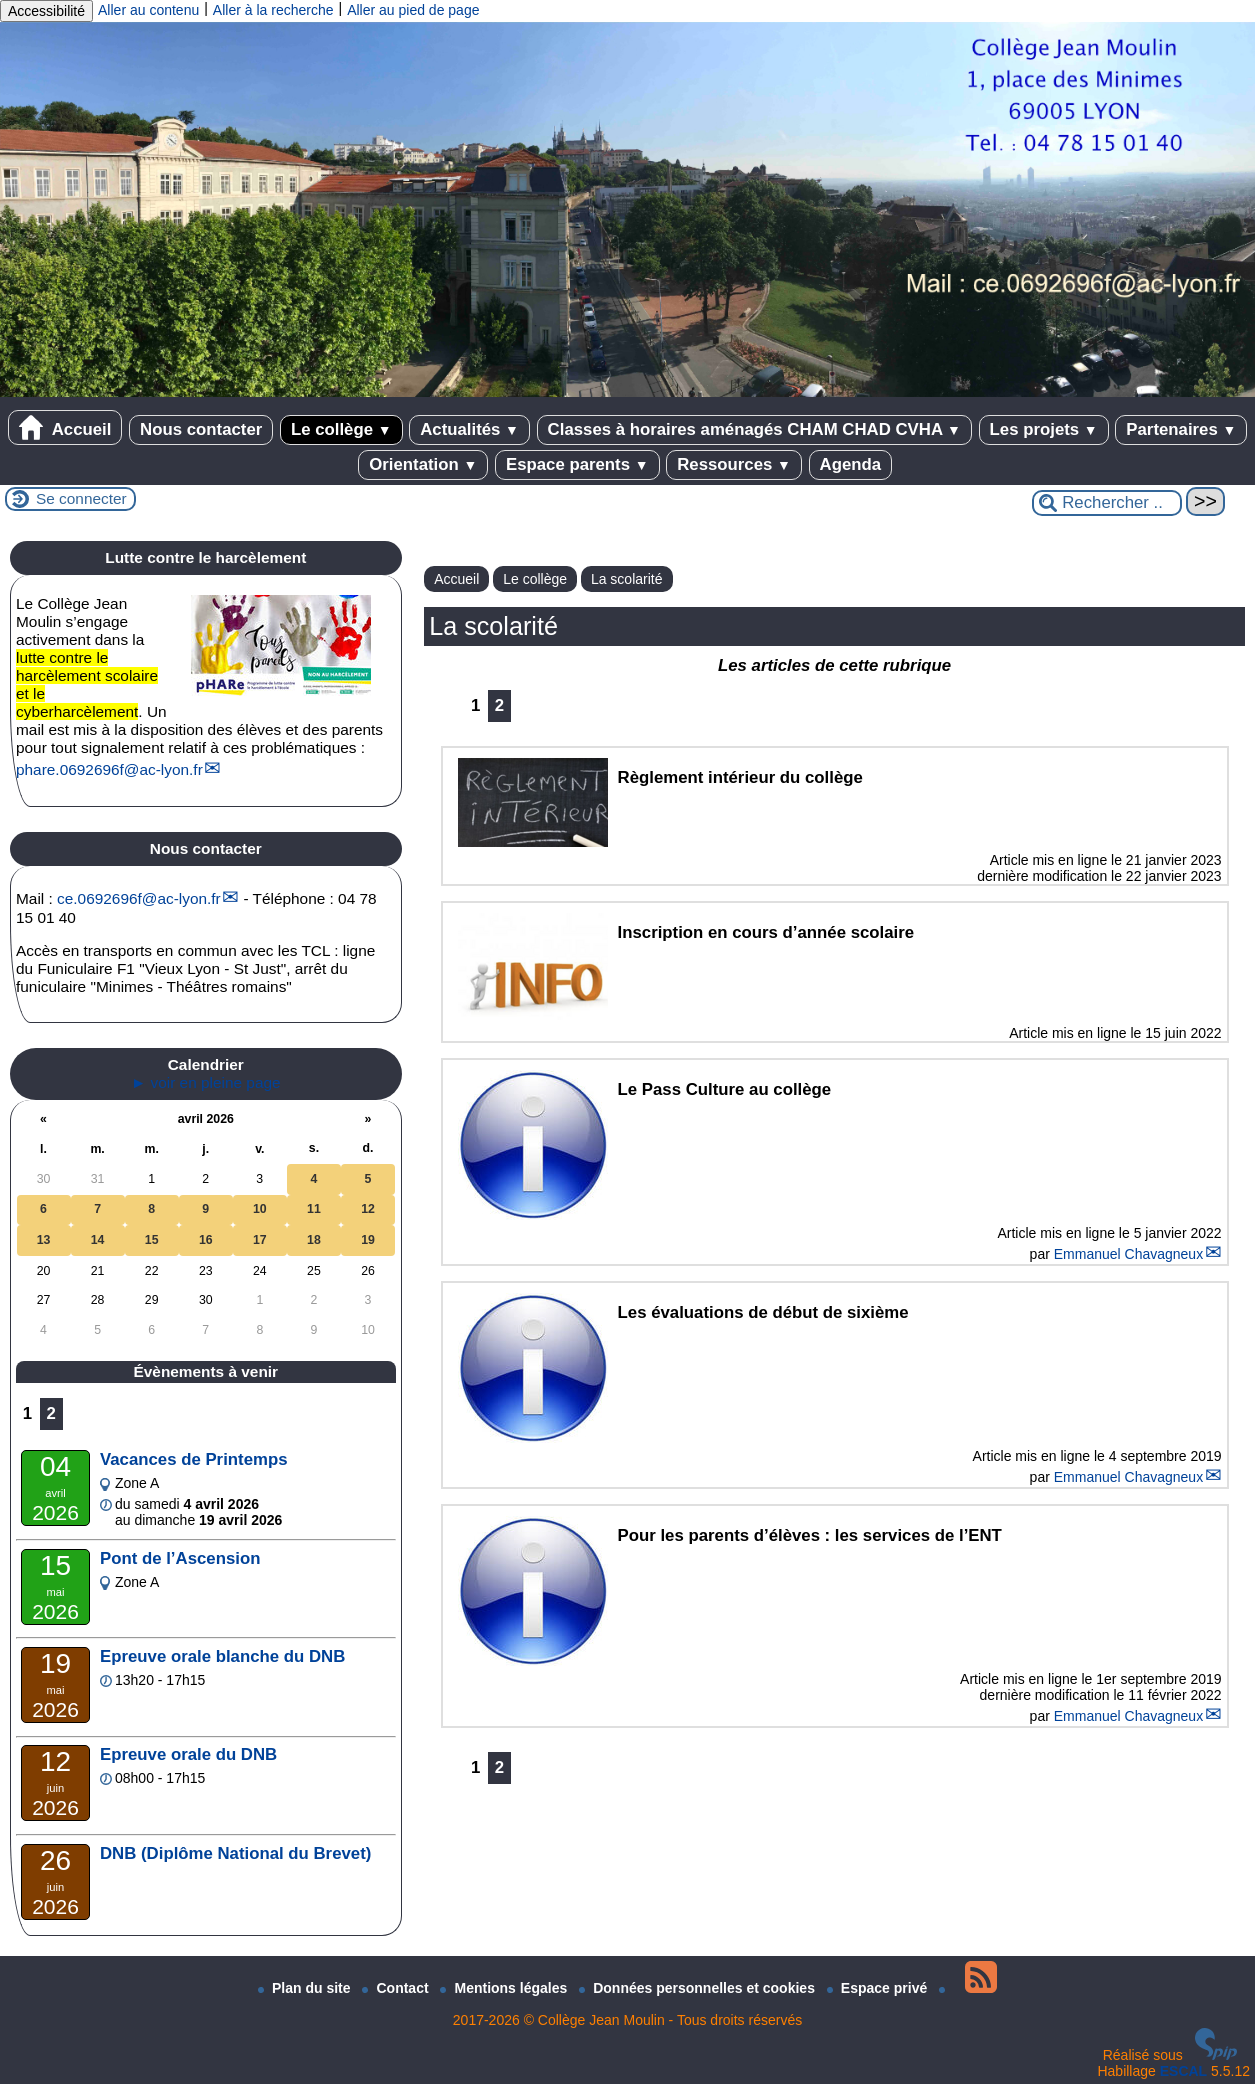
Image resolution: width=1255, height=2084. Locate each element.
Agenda (851, 464)
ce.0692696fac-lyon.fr (139, 898)
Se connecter (81, 498)
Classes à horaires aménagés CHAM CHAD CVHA (754, 429)
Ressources (734, 464)
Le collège (341, 429)
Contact (397, 1988)
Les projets (1044, 429)
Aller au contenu (148, 10)
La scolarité (627, 579)
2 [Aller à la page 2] (499, 705)
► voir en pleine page (206, 1082)
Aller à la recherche (273, 10)
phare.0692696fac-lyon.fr (109, 769)
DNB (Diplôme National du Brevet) (235, 1853)
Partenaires (1181, 429)
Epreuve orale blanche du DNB (222, 1656)
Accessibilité (46, 11)
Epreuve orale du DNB (188, 1754)
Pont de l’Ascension (180, 1558)
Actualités (469, 429)
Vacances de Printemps (194, 1459)
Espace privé (879, 1988)
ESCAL (1183, 2071)
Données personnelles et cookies (699, 1988)
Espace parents (577, 464)
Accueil (65, 427)
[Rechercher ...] (1107, 503)
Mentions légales (505, 1988)
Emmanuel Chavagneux (1128, 1254)
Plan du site (306, 1988)
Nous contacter (201, 429)
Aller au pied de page (413, 10)
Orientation (423, 464)
